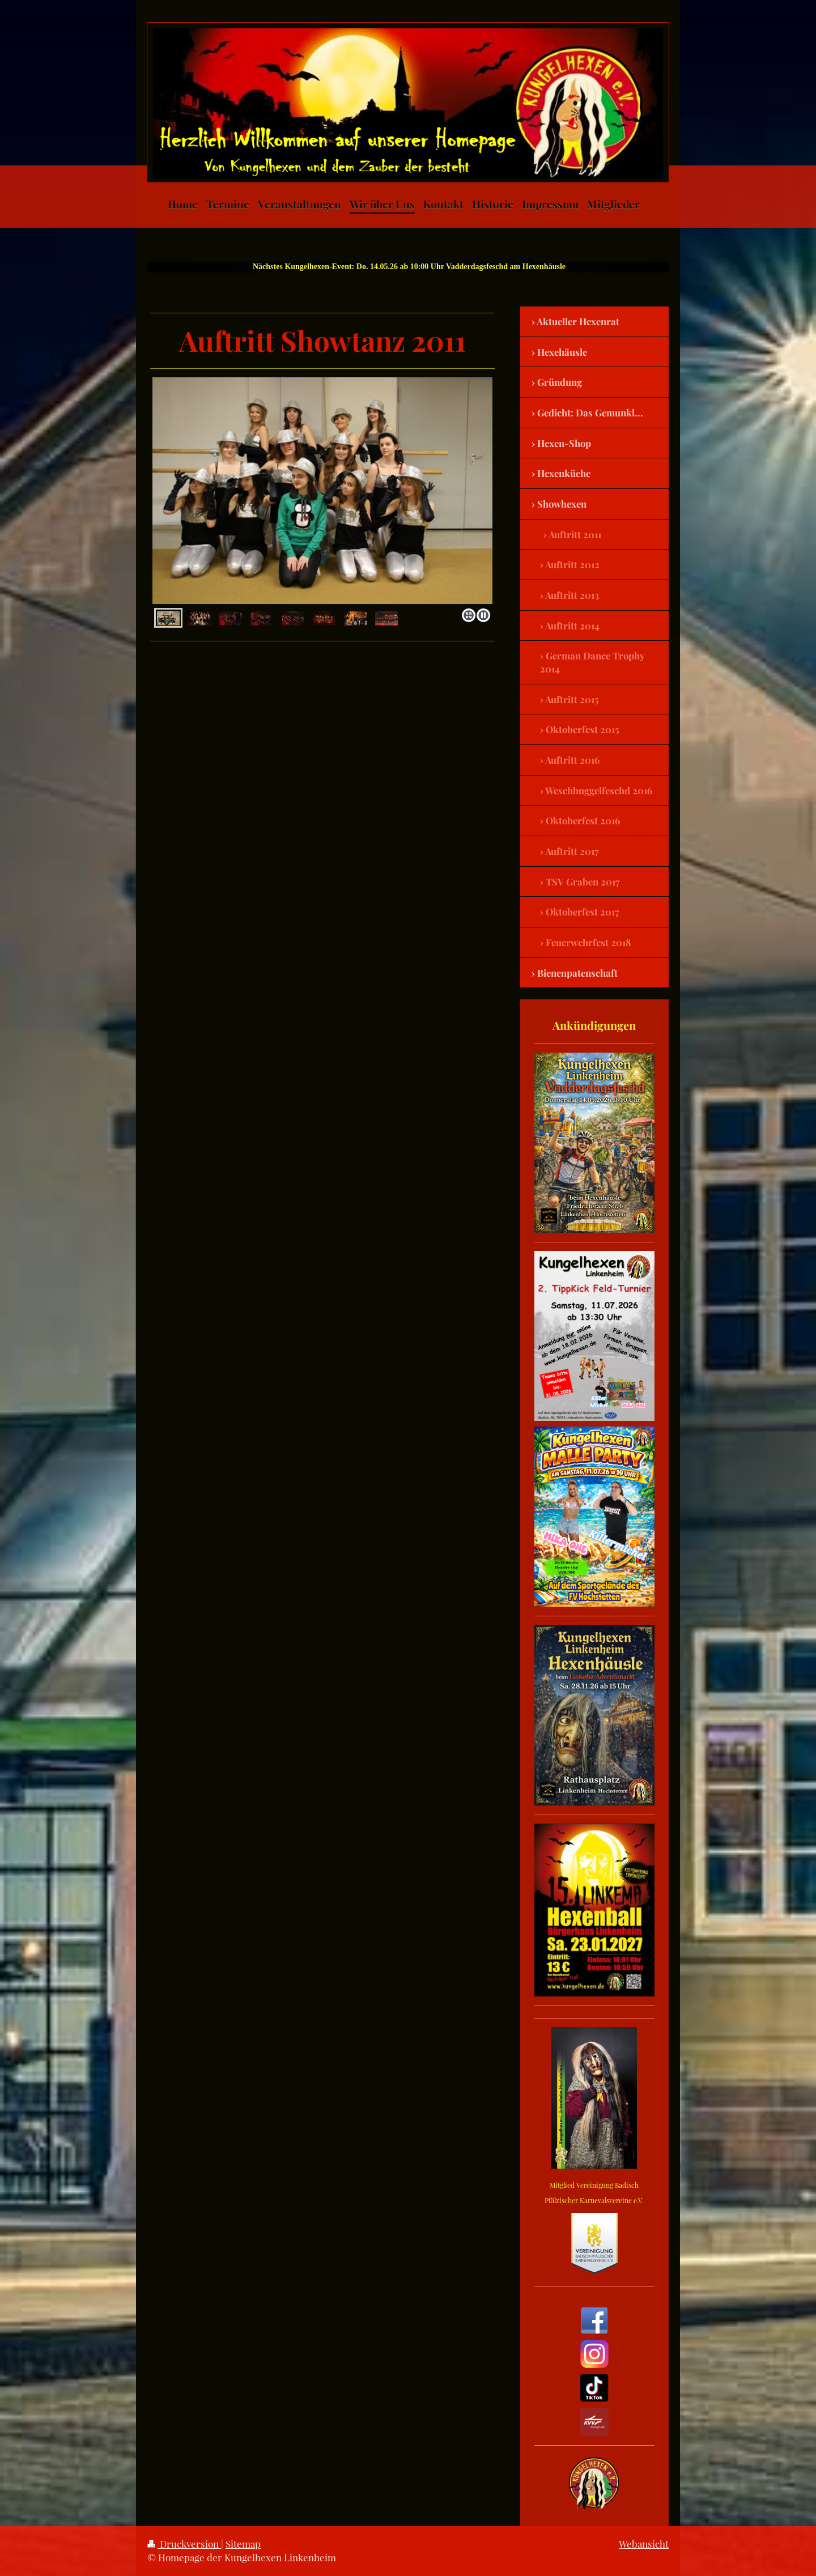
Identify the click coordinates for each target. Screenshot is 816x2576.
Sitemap (243, 2543)
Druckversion (184, 2543)
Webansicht (644, 2543)
